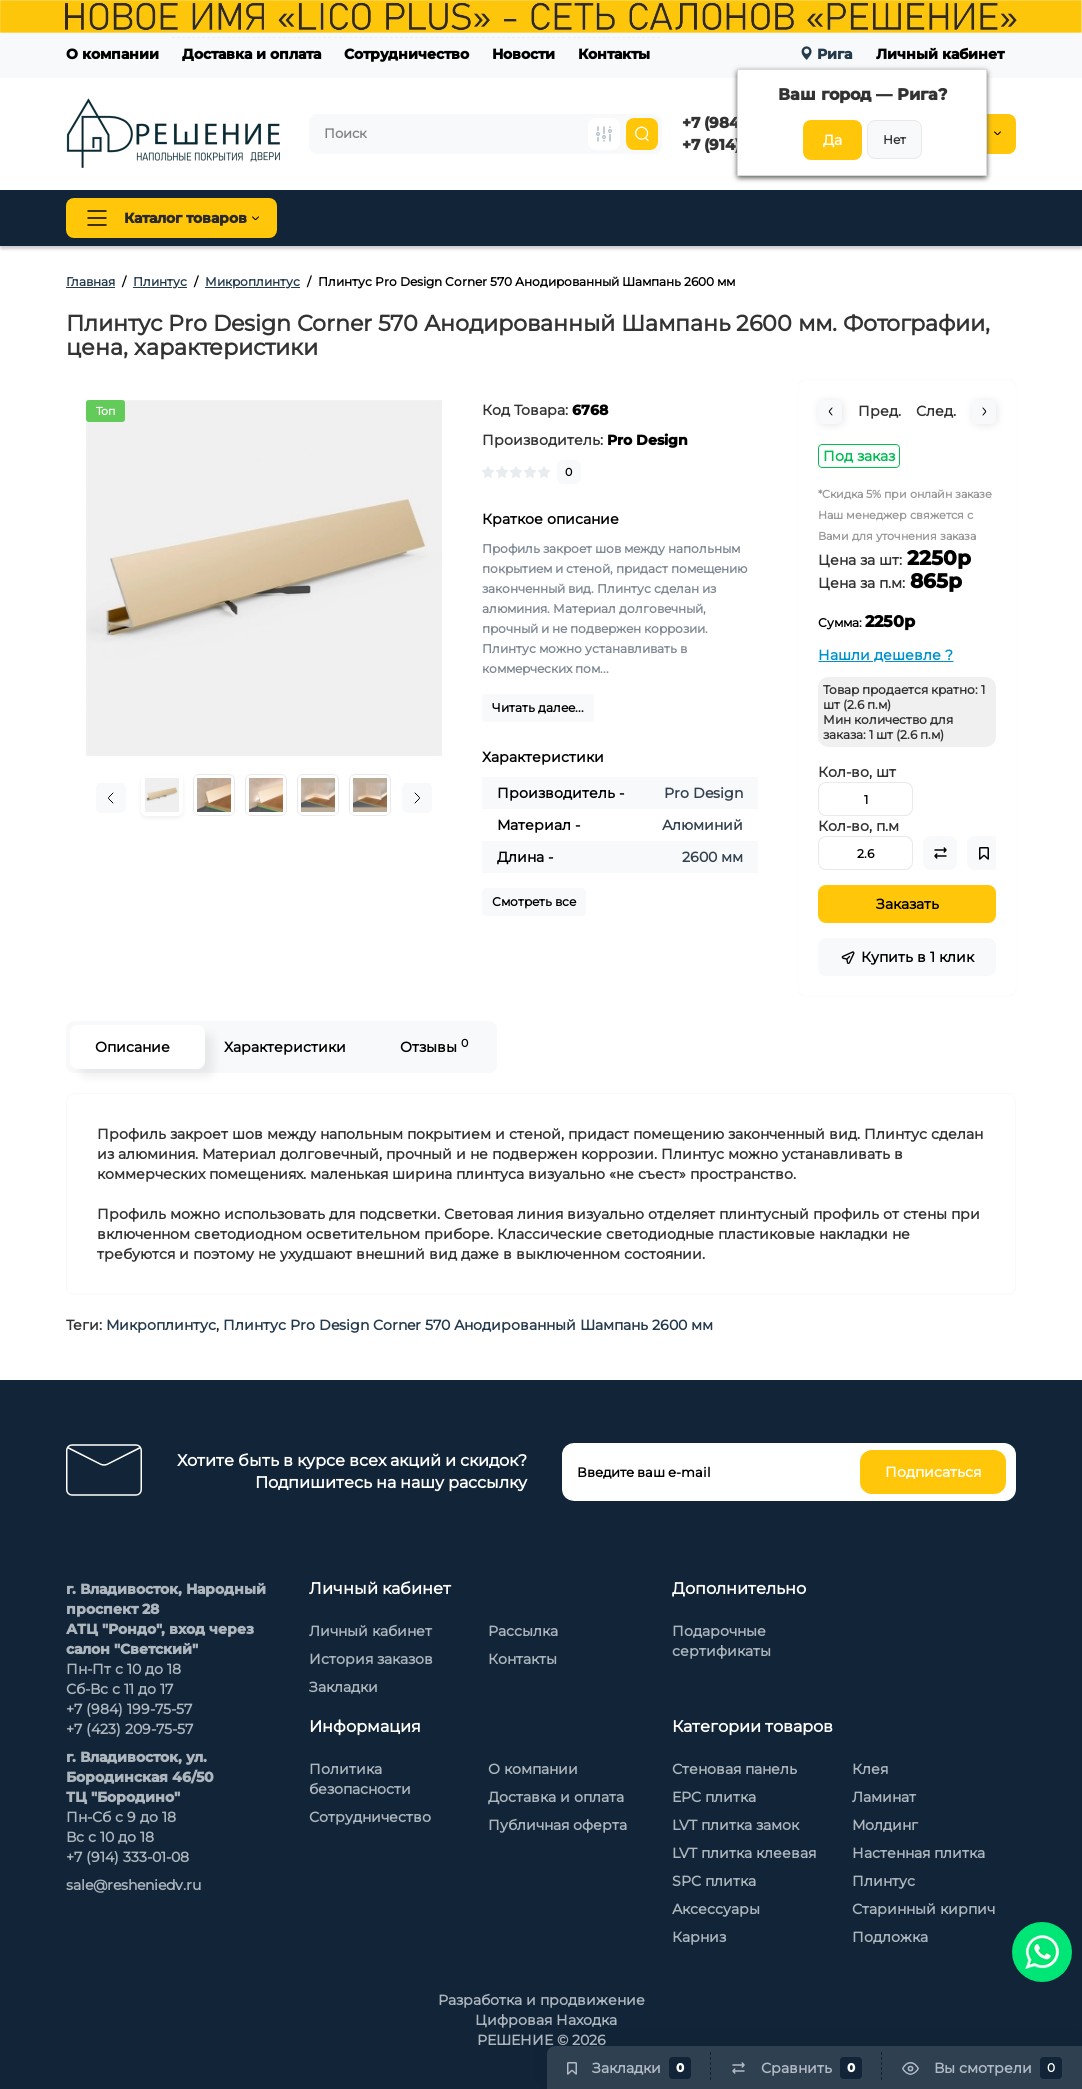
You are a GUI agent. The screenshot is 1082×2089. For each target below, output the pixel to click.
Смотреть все (534, 901)
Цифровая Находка (546, 2020)
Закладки (343, 1687)
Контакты (614, 54)
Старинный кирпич (923, 1909)
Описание (132, 1047)
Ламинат (884, 1797)
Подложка (890, 1937)
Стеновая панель (629, 218)
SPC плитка (714, 1881)
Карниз (699, 1937)
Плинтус (520, 218)
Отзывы (434, 1046)
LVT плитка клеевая (744, 1853)
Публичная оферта (557, 1825)
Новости (523, 54)
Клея (870, 1769)
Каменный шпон (949, 218)
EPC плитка (714, 1797)
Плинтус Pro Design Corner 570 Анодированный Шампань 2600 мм (468, 1325)
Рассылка (523, 1631)
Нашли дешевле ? (885, 655)
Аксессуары (716, 1909)
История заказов (371, 1659)
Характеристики (285, 1047)
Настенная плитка (918, 1853)
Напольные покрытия (387, 218)
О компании (112, 54)
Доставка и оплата (251, 54)
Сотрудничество (406, 54)
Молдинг (885, 1825)
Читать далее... (538, 707)
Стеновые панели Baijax (790, 218)
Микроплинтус (161, 1325)
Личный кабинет (940, 54)
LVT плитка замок (735, 1825)
